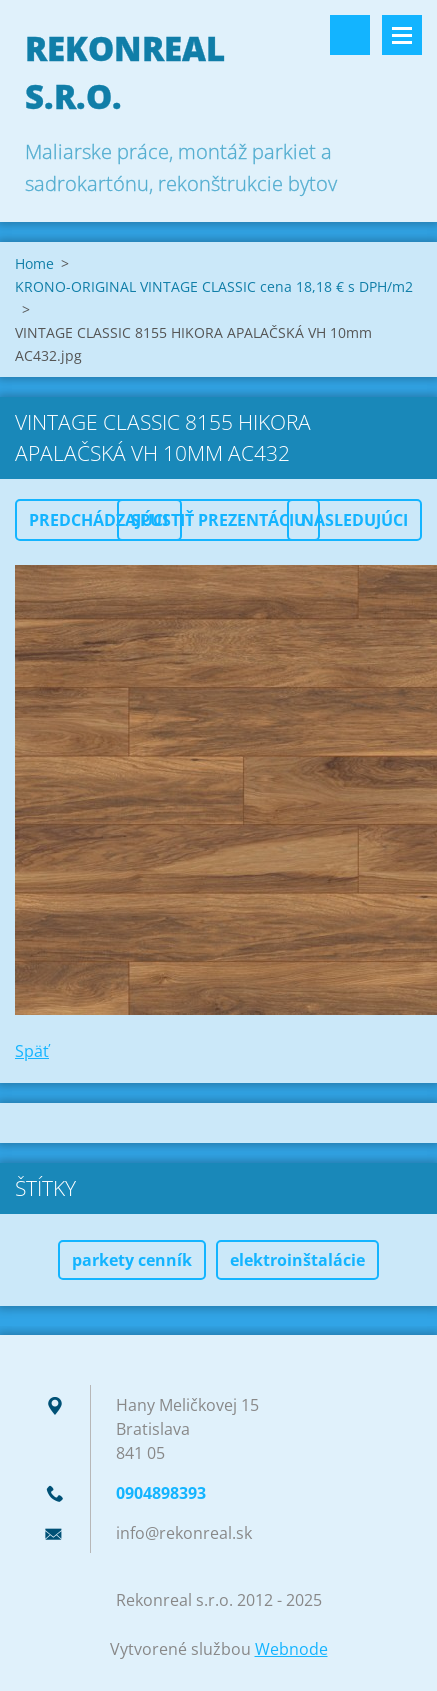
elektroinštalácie (297, 1260)
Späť (32, 1051)
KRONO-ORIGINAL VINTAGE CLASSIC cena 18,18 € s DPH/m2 (214, 286)
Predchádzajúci (98, 520)
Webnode (291, 1649)
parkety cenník (132, 1260)
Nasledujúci (354, 520)
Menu (402, 35)
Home (34, 263)
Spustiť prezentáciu (218, 520)
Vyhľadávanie (350, 35)
